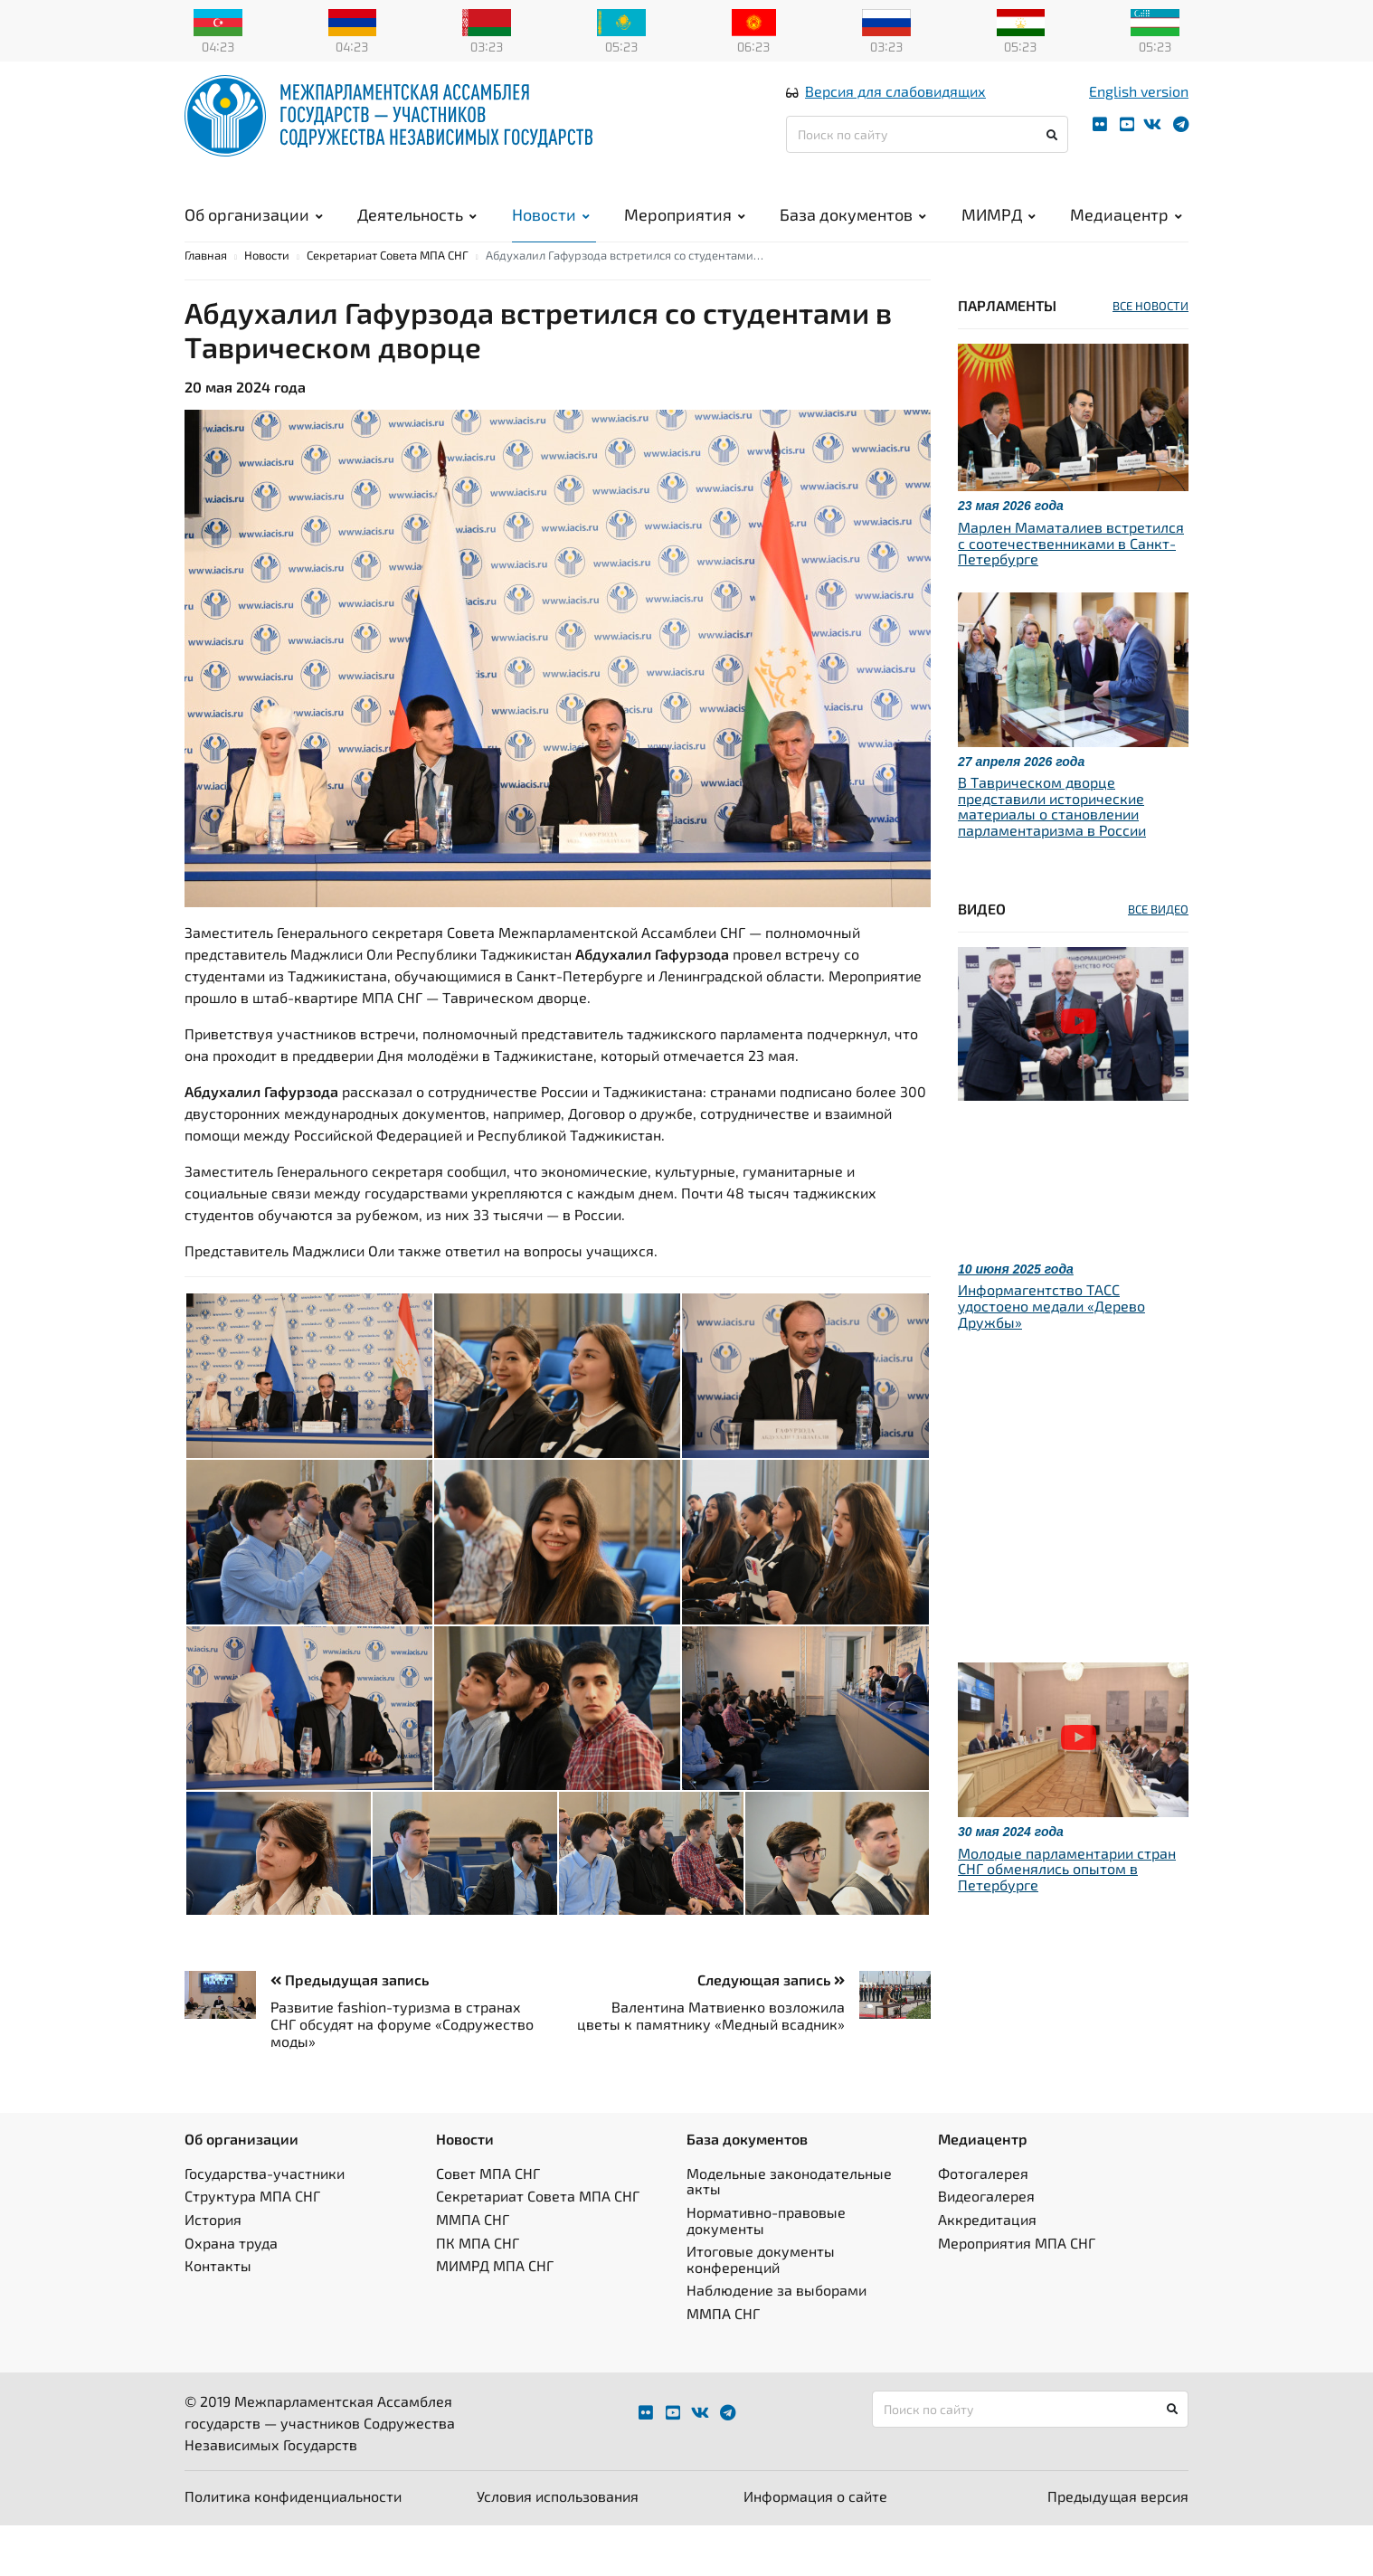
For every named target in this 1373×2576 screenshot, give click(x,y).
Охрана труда (231, 2293)
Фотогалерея (983, 2223)
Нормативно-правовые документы (766, 2270)
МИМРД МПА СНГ (495, 2316)
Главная (206, 305)
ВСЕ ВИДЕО (1158, 959)
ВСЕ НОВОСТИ (1150, 356)
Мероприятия (684, 235)
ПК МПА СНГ (477, 2293)
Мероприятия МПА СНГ (1016, 2293)
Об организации (254, 235)
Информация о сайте (815, 2546)
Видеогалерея (986, 2246)
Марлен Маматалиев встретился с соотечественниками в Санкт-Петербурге (1071, 593)
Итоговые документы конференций (760, 2309)
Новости (551, 235)
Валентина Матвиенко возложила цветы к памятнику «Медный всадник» (711, 2066)
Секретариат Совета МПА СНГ (388, 305)
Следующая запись (771, 2030)
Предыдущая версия (1117, 2546)
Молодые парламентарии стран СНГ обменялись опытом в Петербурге (1067, 1919)
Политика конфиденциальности (293, 2546)
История (213, 2269)
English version (1138, 111)
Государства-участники (265, 2223)
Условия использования (558, 2546)
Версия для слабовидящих (895, 111)
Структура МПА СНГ (252, 2246)
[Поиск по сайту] (927, 155)
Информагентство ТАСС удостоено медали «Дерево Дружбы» (1051, 1355)
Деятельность (417, 235)
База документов (853, 235)
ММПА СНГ (472, 2269)
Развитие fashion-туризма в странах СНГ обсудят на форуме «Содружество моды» (402, 2074)
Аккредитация (987, 2269)
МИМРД (998, 235)
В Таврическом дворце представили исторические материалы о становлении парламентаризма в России (1052, 856)
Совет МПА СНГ (488, 2223)
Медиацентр (1126, 235)
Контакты (218, 2316)
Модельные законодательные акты (789, 2232)
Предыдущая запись (349, 2030)
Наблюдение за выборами (776, 2340)
